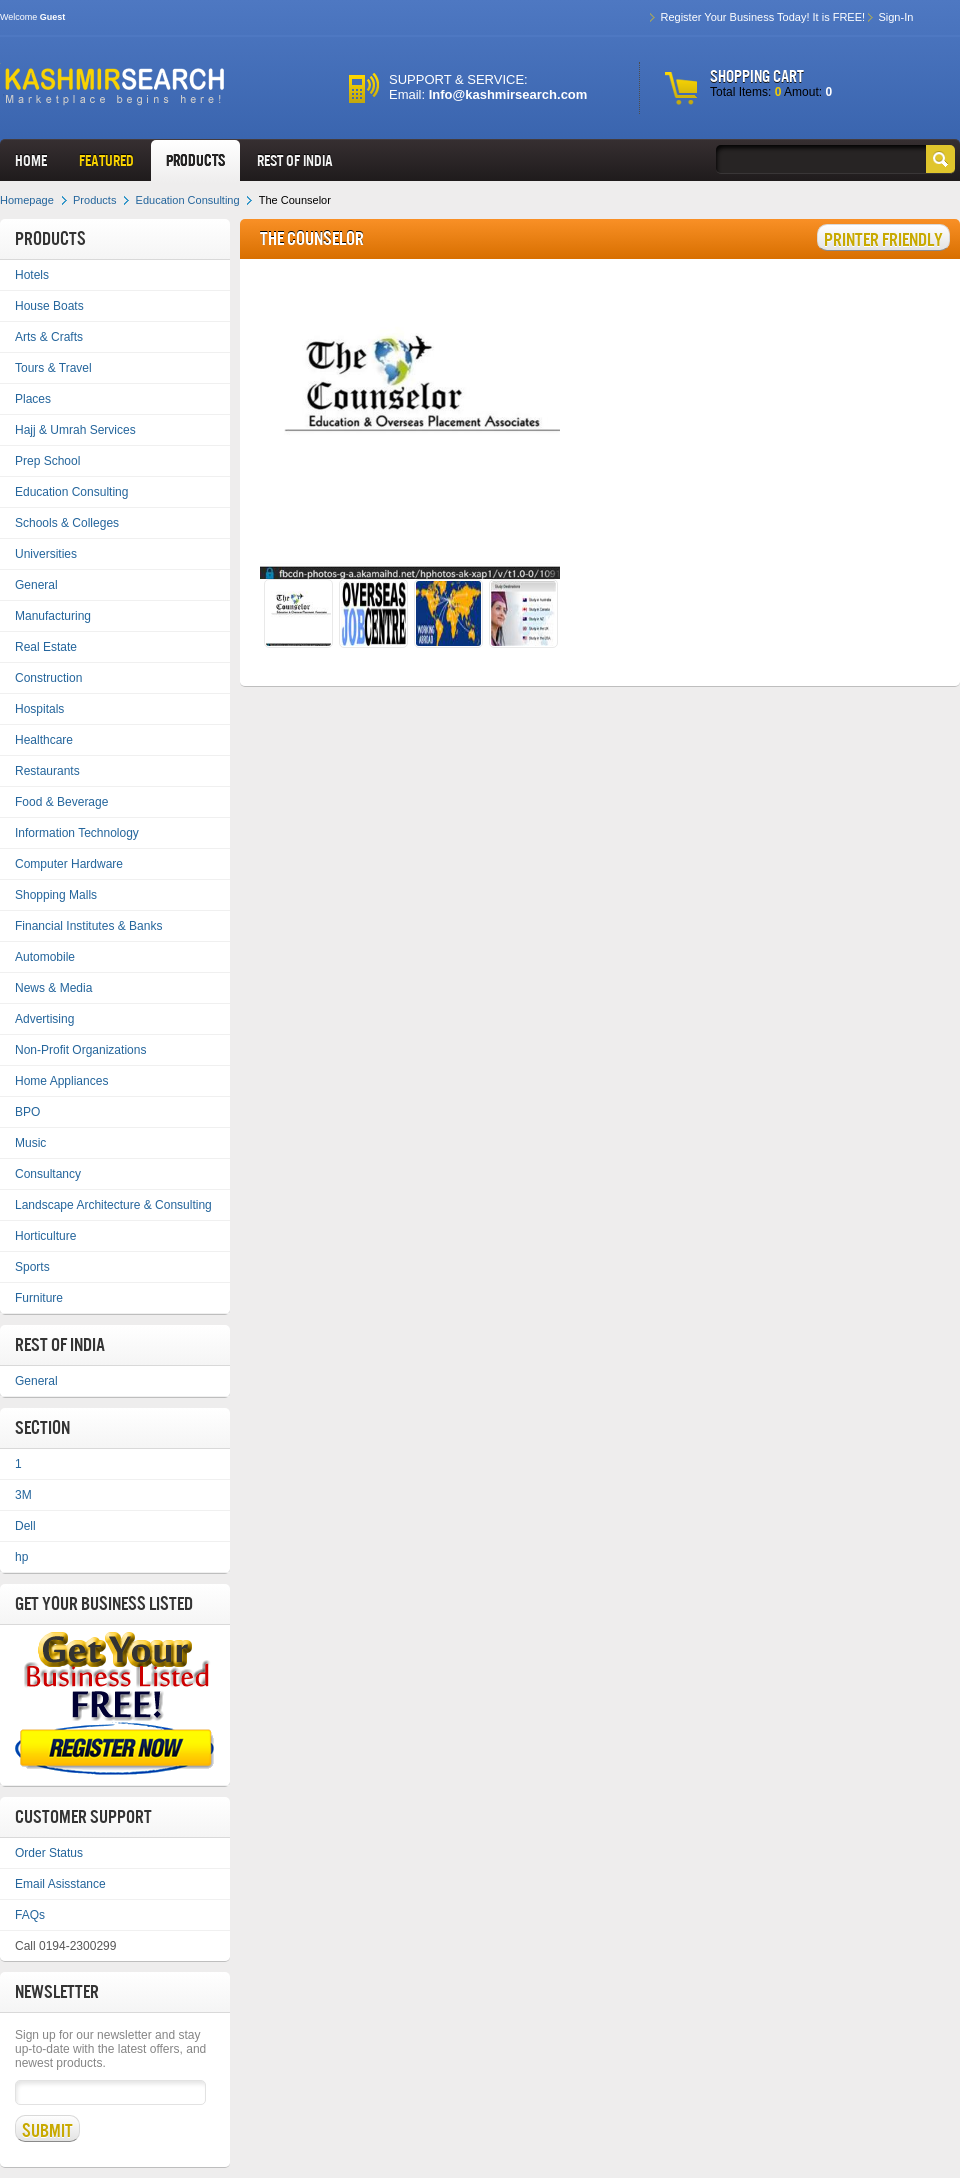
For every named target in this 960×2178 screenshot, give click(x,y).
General (36, 585)
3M (23, 1495)
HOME (31, 160)
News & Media (53, 988)
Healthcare (44, 740)
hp (21, 1557)
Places (33, 399)
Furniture (39, 1298)
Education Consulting (188, 200)
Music (30, 1143)
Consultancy (48, 1174)
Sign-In (895, 17)
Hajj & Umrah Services (75, 430)
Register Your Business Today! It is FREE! (762, 17)
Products (195, 160)
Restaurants (47, 771)
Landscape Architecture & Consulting (113, 1205)
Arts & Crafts (49, 337)
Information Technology (77, 833)
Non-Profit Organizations (80, 1050)
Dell (25, 1526)
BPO (27, 1112)
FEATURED (106, 160)
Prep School (47, 461)
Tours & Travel (53, 368)
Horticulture (45, 1236)
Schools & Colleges (67, 523)
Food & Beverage (61, 802)
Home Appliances (61, 1081)
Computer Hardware (69, 864)
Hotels (32, 275)
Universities (46, 554)
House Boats (49, 306)
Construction (48, 678)
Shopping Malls (56, 895)
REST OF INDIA (295, 160)
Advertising (44, 1019)
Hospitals (39, 709)
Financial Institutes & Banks (88, 926)
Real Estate (46, 647)
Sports (32, 1267)
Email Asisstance (60, 1884)
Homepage (27, 200)
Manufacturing (53, 616)
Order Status (49, 1853)
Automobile (45, 957)
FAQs (30, 1915)
